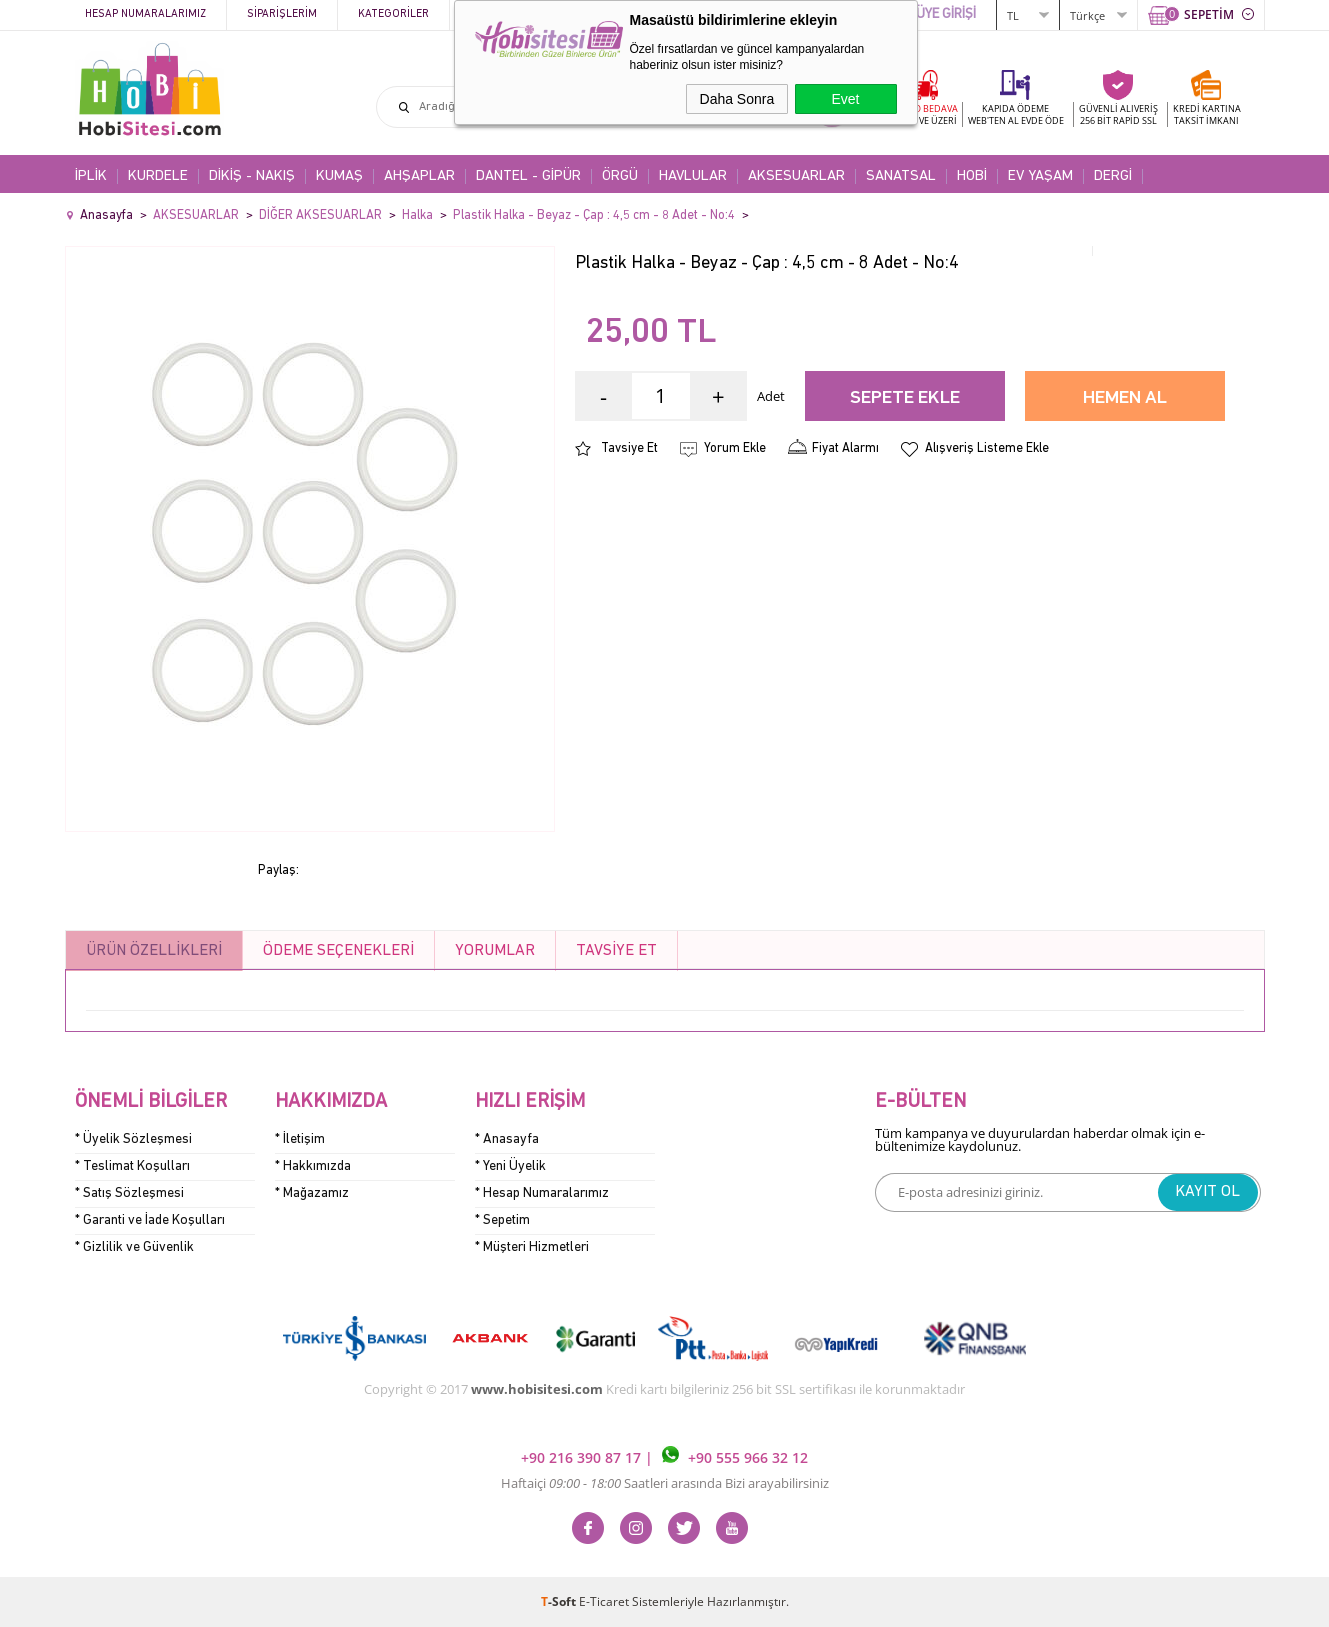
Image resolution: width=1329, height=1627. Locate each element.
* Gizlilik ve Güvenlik (134, 1247)
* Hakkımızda (313, 1166)
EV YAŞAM (1040, 176)
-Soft (560, 1601)
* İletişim (300, 1139)
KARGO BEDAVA (923, 114)
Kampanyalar (506, 14)
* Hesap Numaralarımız (542, 1193)
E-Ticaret (604, 1601)
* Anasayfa (507, 1139)
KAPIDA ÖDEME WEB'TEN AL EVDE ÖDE (1016, 114)
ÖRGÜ (620, 176)
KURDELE (158, 176)
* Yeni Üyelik (510, 1166)
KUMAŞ (339, 176)
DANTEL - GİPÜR (528, 176)
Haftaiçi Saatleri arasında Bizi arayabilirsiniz (665, 1483)
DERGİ (1113, 176)
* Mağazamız (312, 1193)
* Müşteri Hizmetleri (532, 1247)
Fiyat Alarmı (845, 448)
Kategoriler (393, 14)
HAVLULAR (693, 176)
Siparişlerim (282, 14)
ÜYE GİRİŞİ (946, 14)
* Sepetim (502, 1220)
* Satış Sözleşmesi (129, 1193)
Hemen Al (1125, 398)
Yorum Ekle (735, 448)
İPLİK (91, 176)
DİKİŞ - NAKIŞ (252, 176)
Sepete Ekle (905, 398)
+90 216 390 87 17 (583, 1457)
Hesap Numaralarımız (145, 14)
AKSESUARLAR (796, 176)
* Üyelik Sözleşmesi (133, 1139)
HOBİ (972, 176)
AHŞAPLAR (419, 176)
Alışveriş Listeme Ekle (987, 448)
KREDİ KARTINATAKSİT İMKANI (1207, 114)
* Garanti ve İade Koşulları (150, 1220)
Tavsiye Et (629, 448)
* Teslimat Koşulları (132, 1166)
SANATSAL (901, 176)
